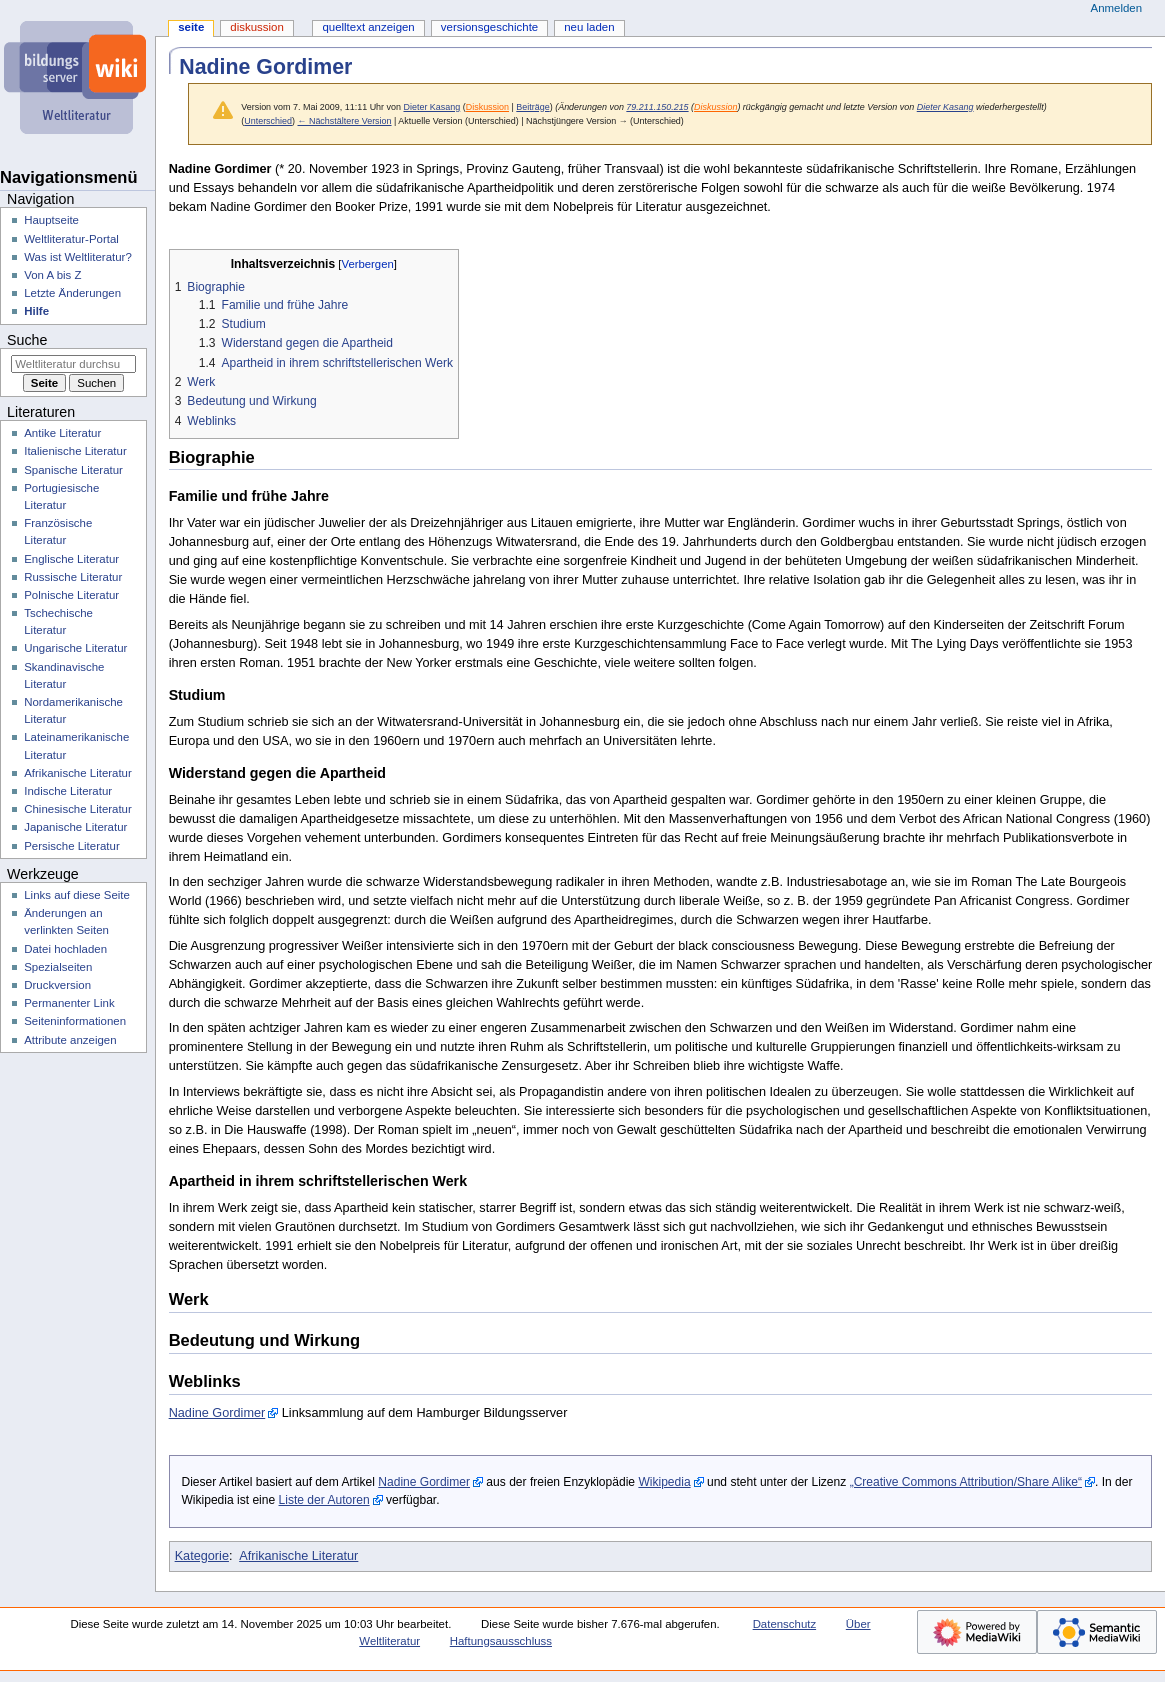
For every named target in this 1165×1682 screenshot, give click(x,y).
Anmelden (1117, 8)
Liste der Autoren (324, 1500)
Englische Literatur (71, 559)
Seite (191, 27)
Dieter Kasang (945, 107)
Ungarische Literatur (75, 648)
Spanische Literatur (73, 470)
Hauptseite (51, 220)
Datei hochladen (65, 949)
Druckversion (57, 985)
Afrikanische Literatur (298, 1556)
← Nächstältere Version (344, 121)
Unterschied (268, 121)
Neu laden (589, 27)
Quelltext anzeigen (368, 27)
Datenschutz (785, 1624)
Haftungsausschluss (501, 1641)
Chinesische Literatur (78, 809)
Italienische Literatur (75, 451)
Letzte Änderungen (72, 293)
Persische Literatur (71, 846)
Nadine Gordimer (217, 1413)
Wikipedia (664, 1482)
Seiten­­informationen (75, 1021)
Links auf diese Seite (77, 895)
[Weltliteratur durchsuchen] (73, 364)
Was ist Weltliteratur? (78, 257)
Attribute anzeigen (70, 1040)
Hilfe (36, 311)
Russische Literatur (73, 577)
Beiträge (532, 107)
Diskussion (487, 107)
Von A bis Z (52, 275)
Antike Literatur (62, 433)
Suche (27, 340)
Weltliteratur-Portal (71, 239)
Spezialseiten (58, 967)
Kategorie (202, 1556)
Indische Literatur (68, 791)
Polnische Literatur (71, 595)
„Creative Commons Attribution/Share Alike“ (966, 1482)
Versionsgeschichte (489, 27)
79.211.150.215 (657, 107)
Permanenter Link (69, 1003)
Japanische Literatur (75, 827)
